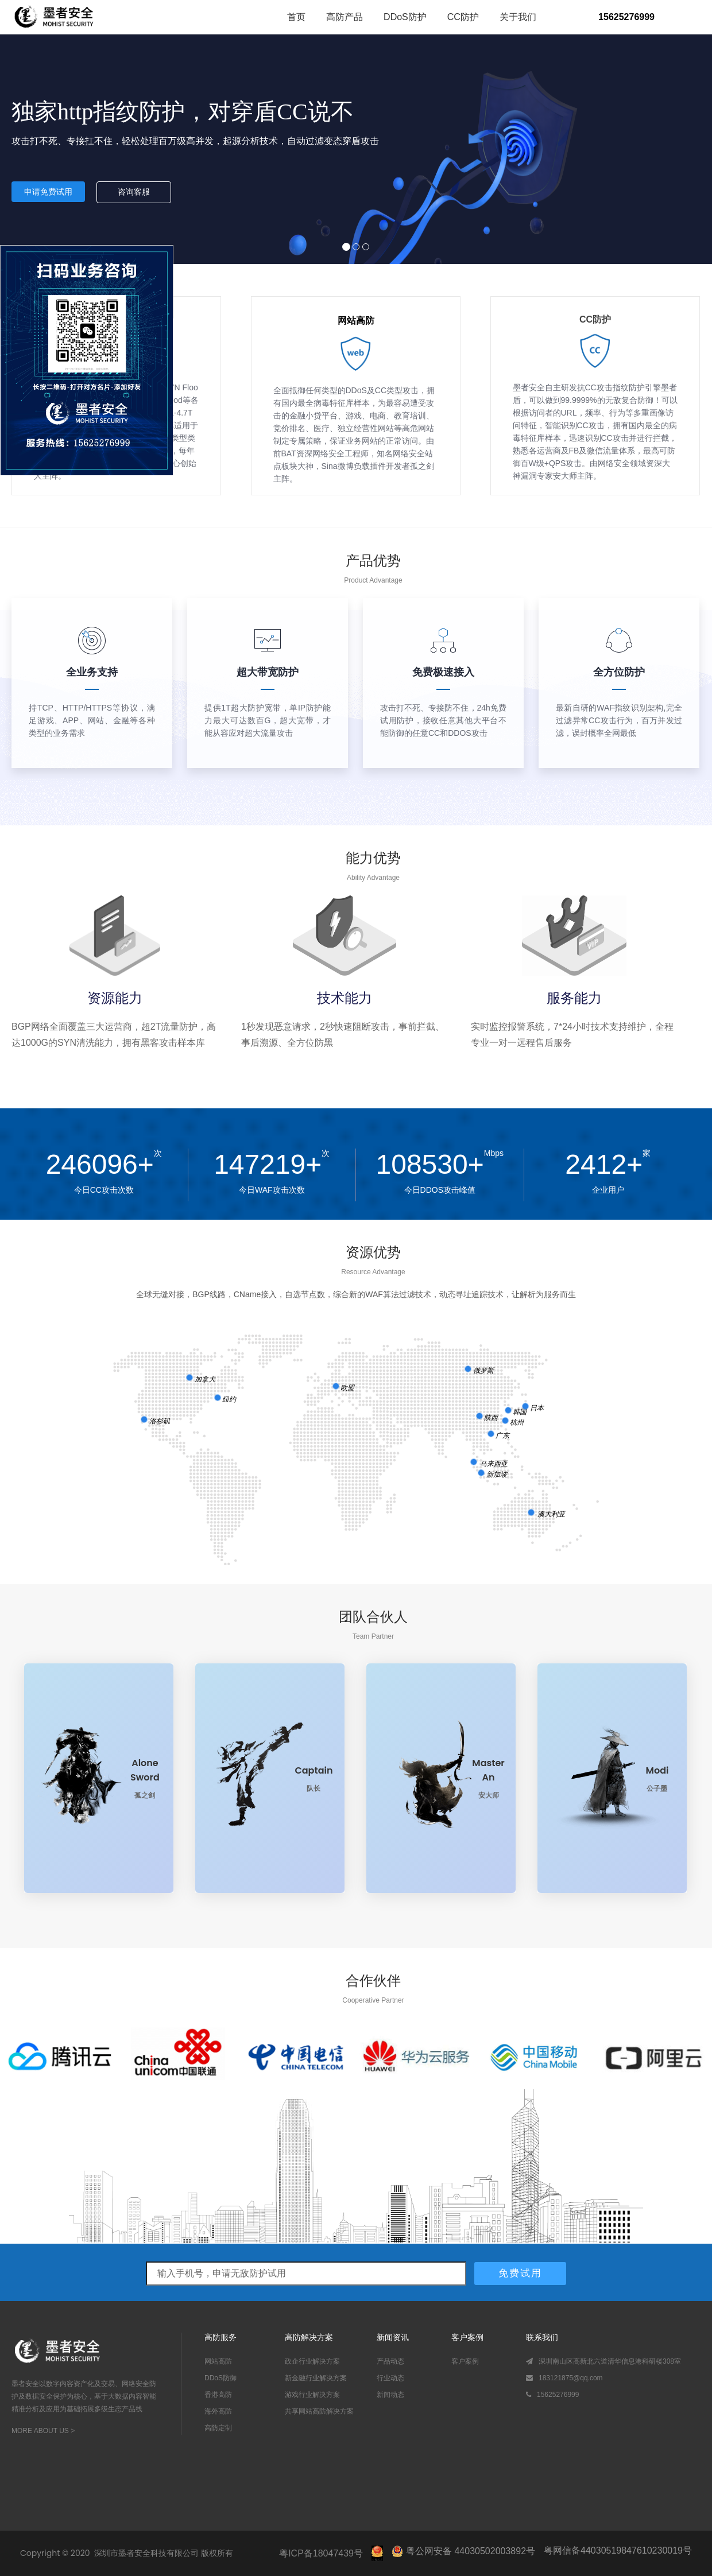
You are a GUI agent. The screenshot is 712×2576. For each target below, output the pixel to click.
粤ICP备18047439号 (321, 2553)
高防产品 (344, 17)
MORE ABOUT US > (43, 2431)
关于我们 (518, 17)
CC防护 (463, 17)
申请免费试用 (48, 191)
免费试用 (520, 2273)
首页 (296, 17)
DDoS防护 (405, 17)
